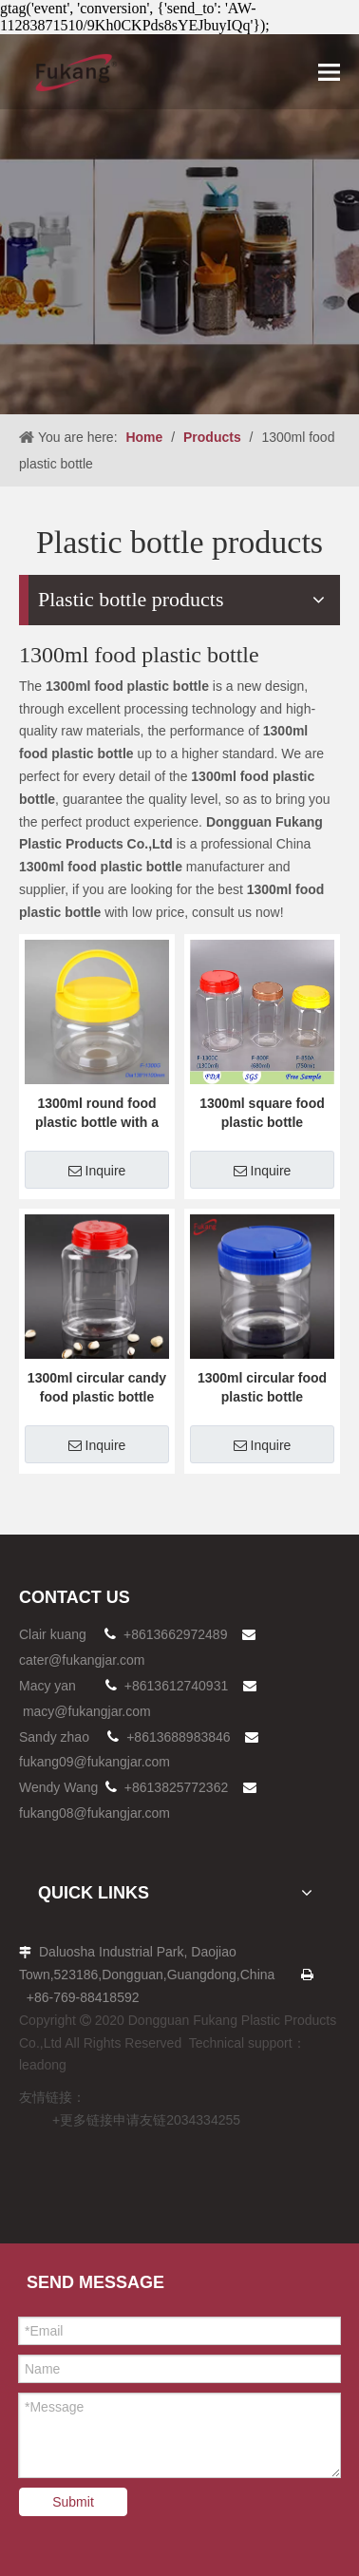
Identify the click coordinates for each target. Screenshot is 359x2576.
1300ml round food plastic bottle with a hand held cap (97, 1114)
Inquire (97, 1170)
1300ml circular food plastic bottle (262, 1387)
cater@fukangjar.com (82, 1660)
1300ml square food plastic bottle (262, 1113)
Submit (73, 2501)
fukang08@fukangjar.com (94, 1813)
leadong (42, 2064)
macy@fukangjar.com (87, 1711)
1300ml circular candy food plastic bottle (97, 1387)
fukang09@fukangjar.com (94, 1761)
